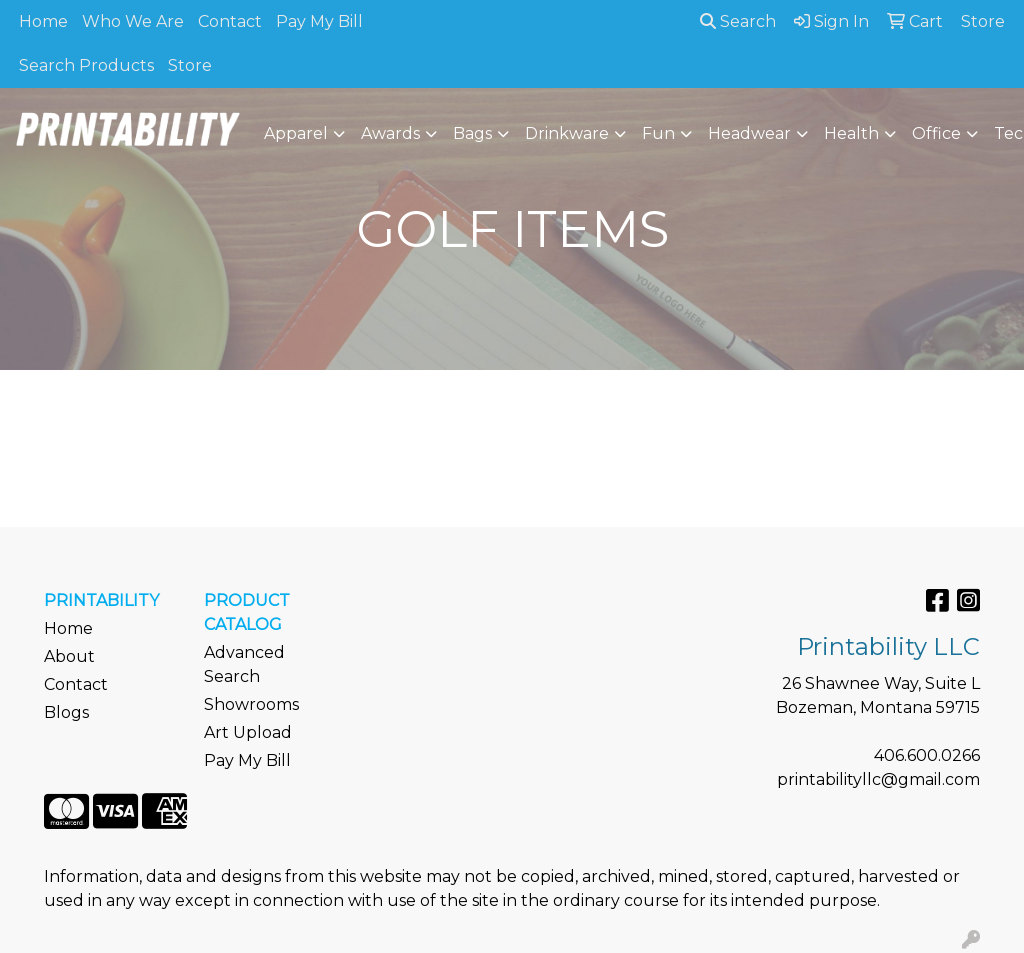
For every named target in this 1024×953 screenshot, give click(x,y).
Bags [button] (472, 133)
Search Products (86, 65)
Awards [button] (390, 133)
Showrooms (251, 704)
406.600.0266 (927, 755)
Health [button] (851, 133)
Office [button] (936, 133)
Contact (230, 21)
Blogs (66, 712)
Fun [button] (658, 133)
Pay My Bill (319, 21)
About (69, 656)
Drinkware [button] (567, 133)
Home (43, 21)
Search (738, 21)
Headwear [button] (749, 133)
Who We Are (133, 21)
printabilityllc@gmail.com (878, 779)
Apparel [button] (296, 133)
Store (190, 65)
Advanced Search (244, 664)
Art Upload (248, 732)
